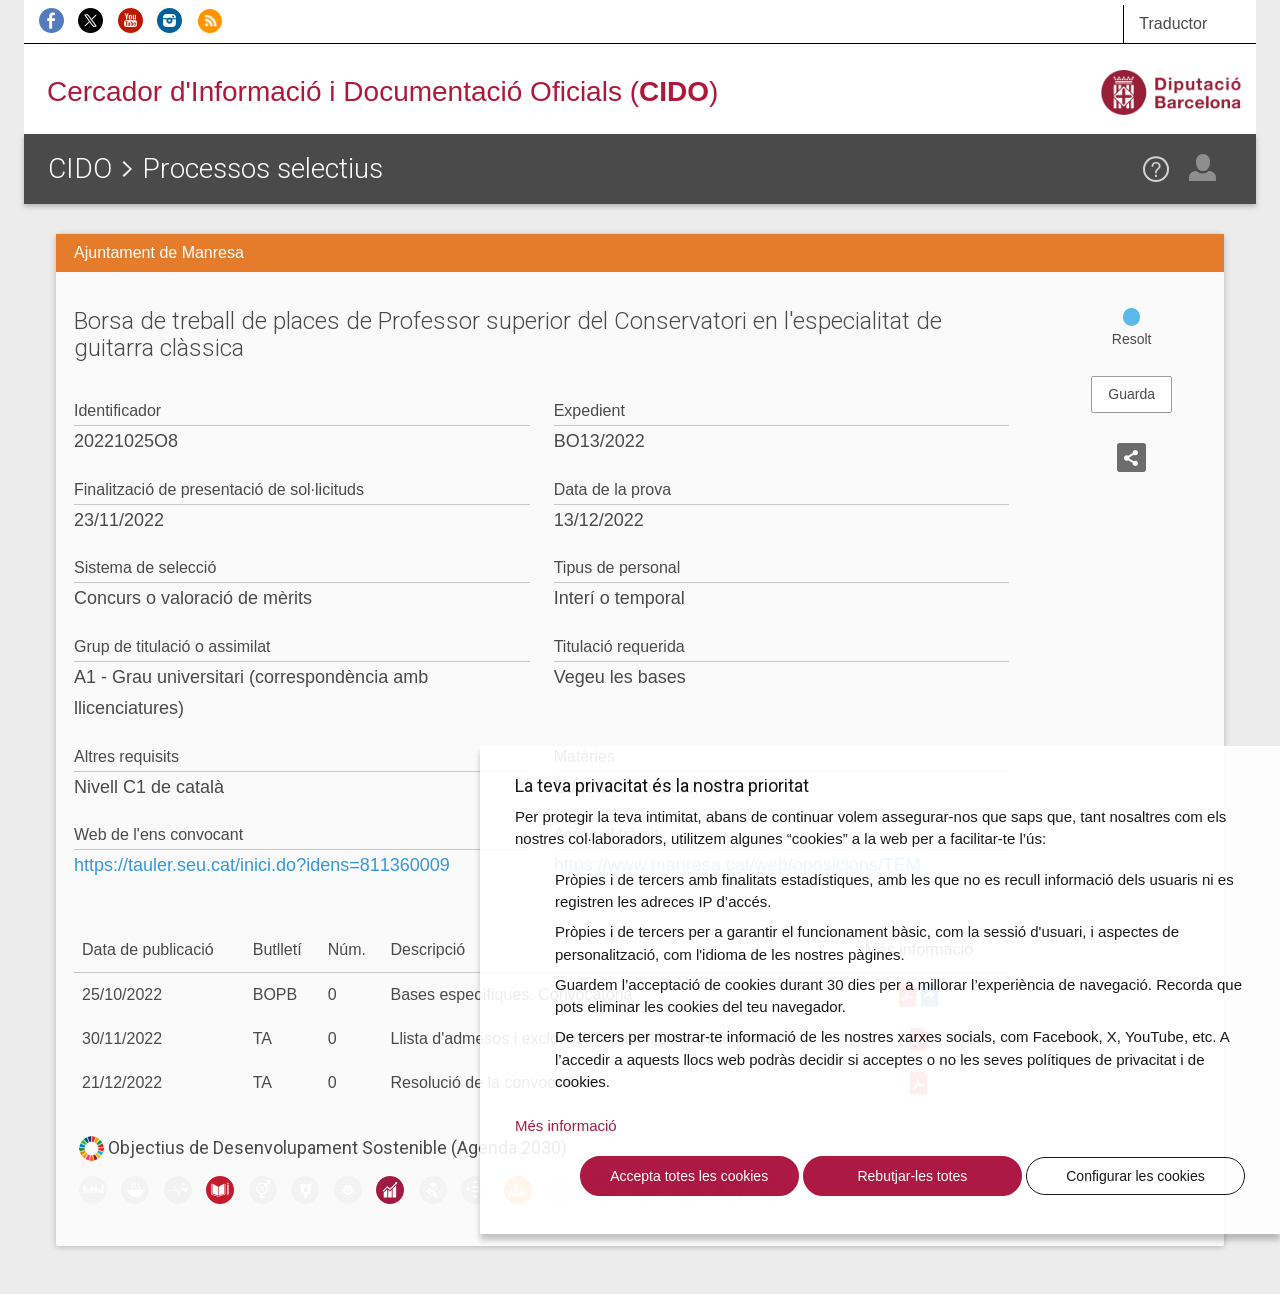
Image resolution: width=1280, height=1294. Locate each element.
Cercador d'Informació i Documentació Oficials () (382, 91)
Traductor (1173, 23)
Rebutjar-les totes (912, 1176)
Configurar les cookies (1135, 1176)
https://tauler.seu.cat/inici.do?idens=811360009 (262, 865)
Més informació (566, 1125)
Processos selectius (262, 168)
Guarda (1131, 394)
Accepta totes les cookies (689, 1176)
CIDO (80, 168)
